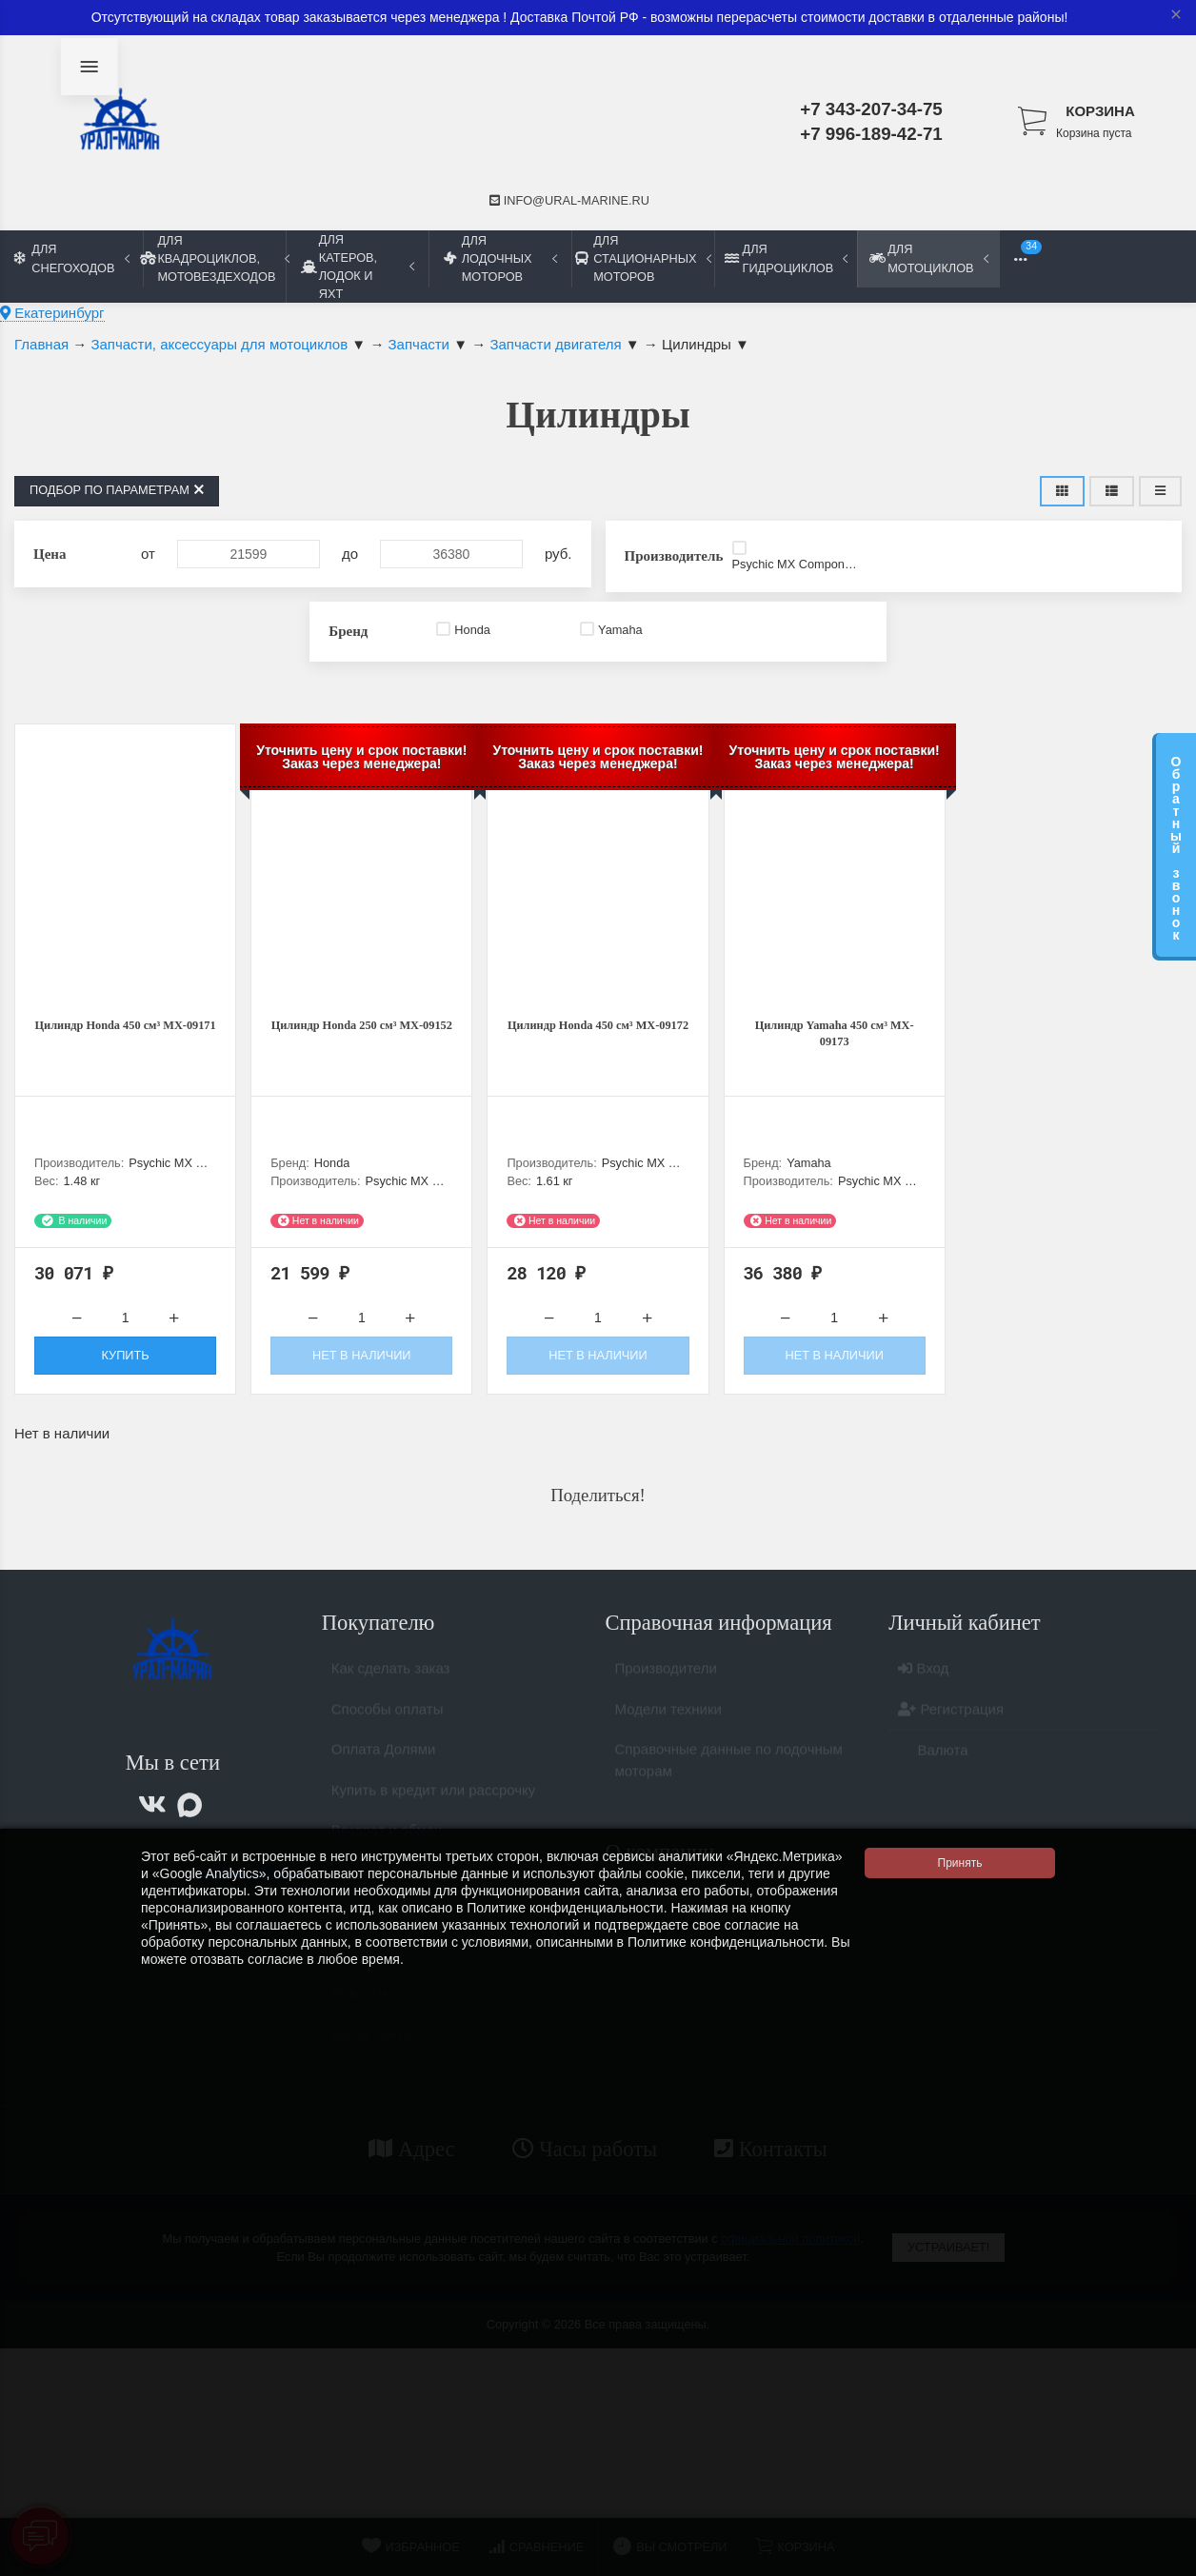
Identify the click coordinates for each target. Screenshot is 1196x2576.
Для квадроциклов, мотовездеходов (214, 258)
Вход (923, 1690)
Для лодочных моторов (500, 258)
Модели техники (668, 1731)
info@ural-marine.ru (569, 200)
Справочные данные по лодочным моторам (729, 1782)
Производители (666, 1690)
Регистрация (951, 1731)
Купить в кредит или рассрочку (433, 1812)
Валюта (932, 1772)
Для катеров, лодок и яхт (357, 266)
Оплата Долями (383, 1771)
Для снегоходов (72, 258)
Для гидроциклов (786, 258)
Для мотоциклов (928, 258)
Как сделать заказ (390, 1690)
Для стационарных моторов (642, 258)
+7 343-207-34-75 (871, 109)
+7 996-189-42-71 (871, 134)
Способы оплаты (387, 1731)
